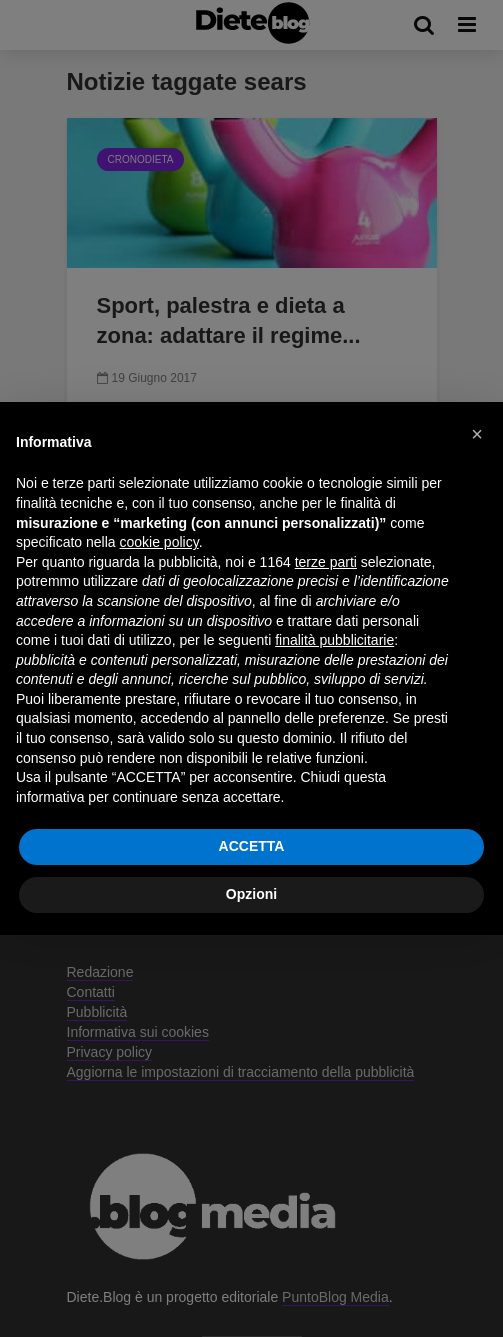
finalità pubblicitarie (334, 640)
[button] (477, 434)
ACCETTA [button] (252, 846)
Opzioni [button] (251, 894)
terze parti (326, 562)
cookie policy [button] (159, 542)
